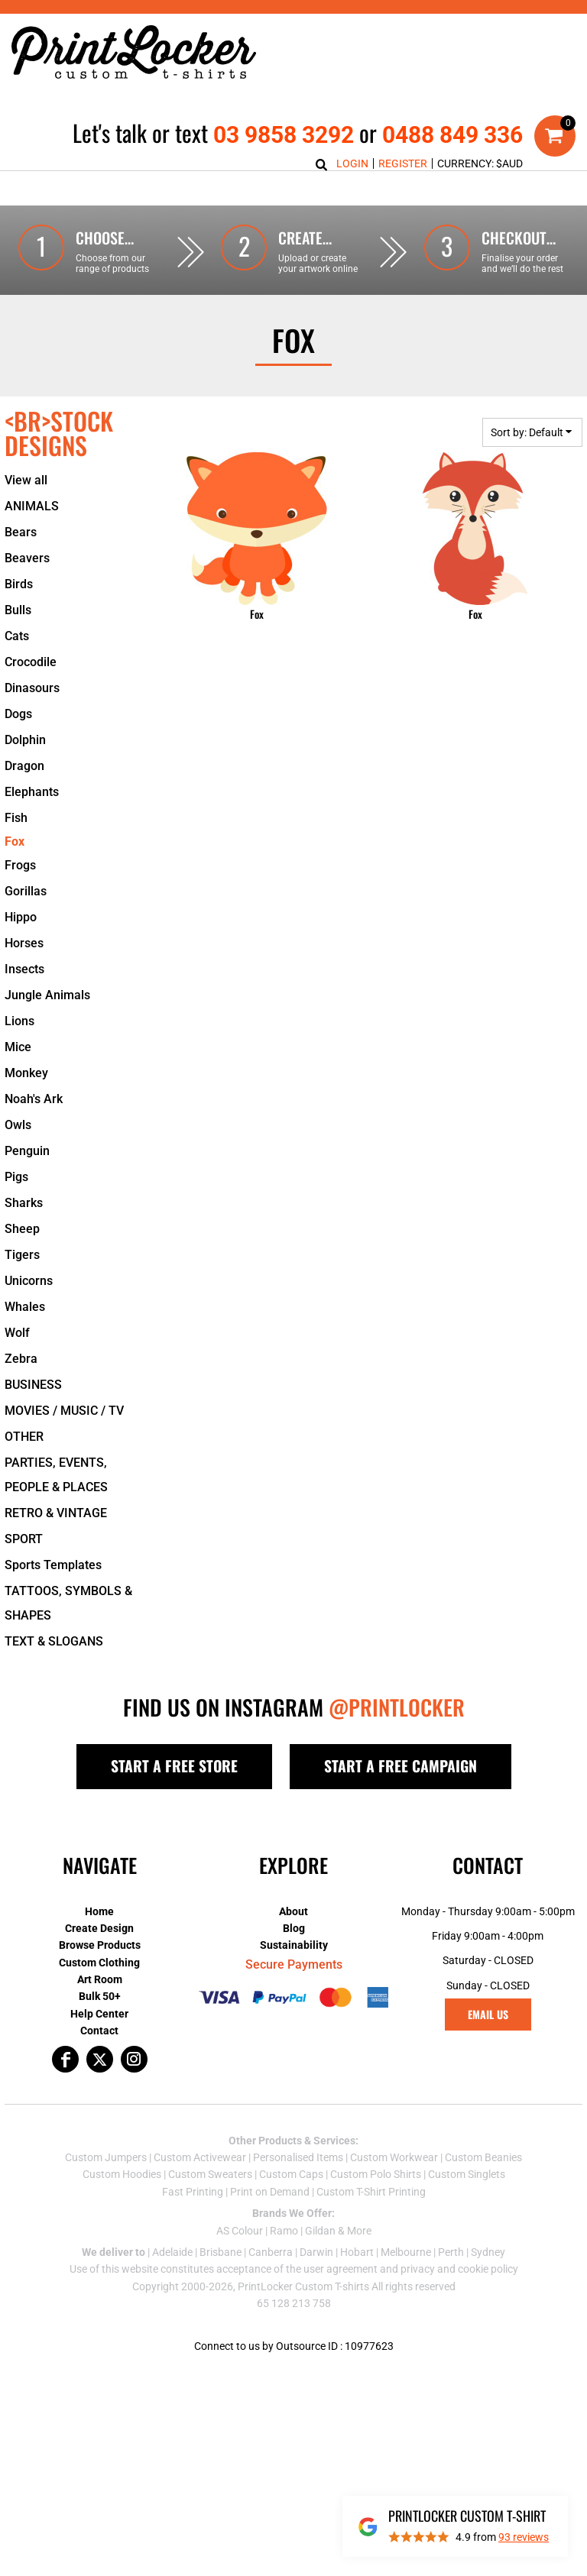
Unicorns (29, 1315)
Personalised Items (298, 2192)
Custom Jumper (103, 2192)
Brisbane (220, 2286)
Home (99, 1946)
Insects (24, 1003)
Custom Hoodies (122, 2208)
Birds (19, 618)
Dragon (24, 800)
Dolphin (25, 774)
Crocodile (31, 696)
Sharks (24, 1237)
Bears (21, 566)
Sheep (22, 1263)
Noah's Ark (34, 1133)
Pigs (16, 1211)
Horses (24, 977)
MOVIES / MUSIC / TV (64, 1445)
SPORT (24, 1573)
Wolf (17, 1367)
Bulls (18, 644)
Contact (99, 2065)
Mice (18, 1081)
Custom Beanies (483, 2192)
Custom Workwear (394, 2192)
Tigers (22, 1289)
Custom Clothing (99, 1997)
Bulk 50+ (100, 2030)
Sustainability (294, 1979)
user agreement (340, 2303)
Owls (18, 1159)
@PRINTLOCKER (397, 1741)
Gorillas (26, 925)
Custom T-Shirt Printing (371, 2226)
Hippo (21, 951)
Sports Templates (53, 1599)
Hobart (357, 2286)
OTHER (24, 1471)
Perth (451, 2286)
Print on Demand (270, 2226)
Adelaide (172, 2286)
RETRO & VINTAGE (56, 1547)
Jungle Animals (47, 1029)
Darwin (316, 2286)
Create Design (99, 1962)
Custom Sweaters (210, 2208)
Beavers (27, 592)
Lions (19, 1055)
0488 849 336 (452, 134)
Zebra (21, 1393)
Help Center (99, 2048)
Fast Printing (192, 2226)
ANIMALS (32, 540)
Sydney (488, 2286)
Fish (16, 852)
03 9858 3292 (283, 134)
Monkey (26, 1107)
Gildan (320, 2265)
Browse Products (100, 1979)
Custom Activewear (200, 2192)
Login (352, 163)
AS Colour (239, 2265)
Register (402, 163)
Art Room (99, 2014)
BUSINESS (33, 1419)
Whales (25, 1341)
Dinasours (32, 722)
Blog (294, 1962)
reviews (523, 2537)
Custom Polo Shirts (375, 2208)
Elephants (32, 826)
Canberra (270, 2286)
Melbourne (406, 2286)
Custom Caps (291, 2208)
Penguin (27, 1185)
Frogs (20, 899)
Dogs (18, 748)
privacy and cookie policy (459, 2303)
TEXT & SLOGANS (54, 1675)
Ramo (284, 2265)
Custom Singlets (466, 2208)
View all (26, 514)
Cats (17, 670)
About (293, 1946)
